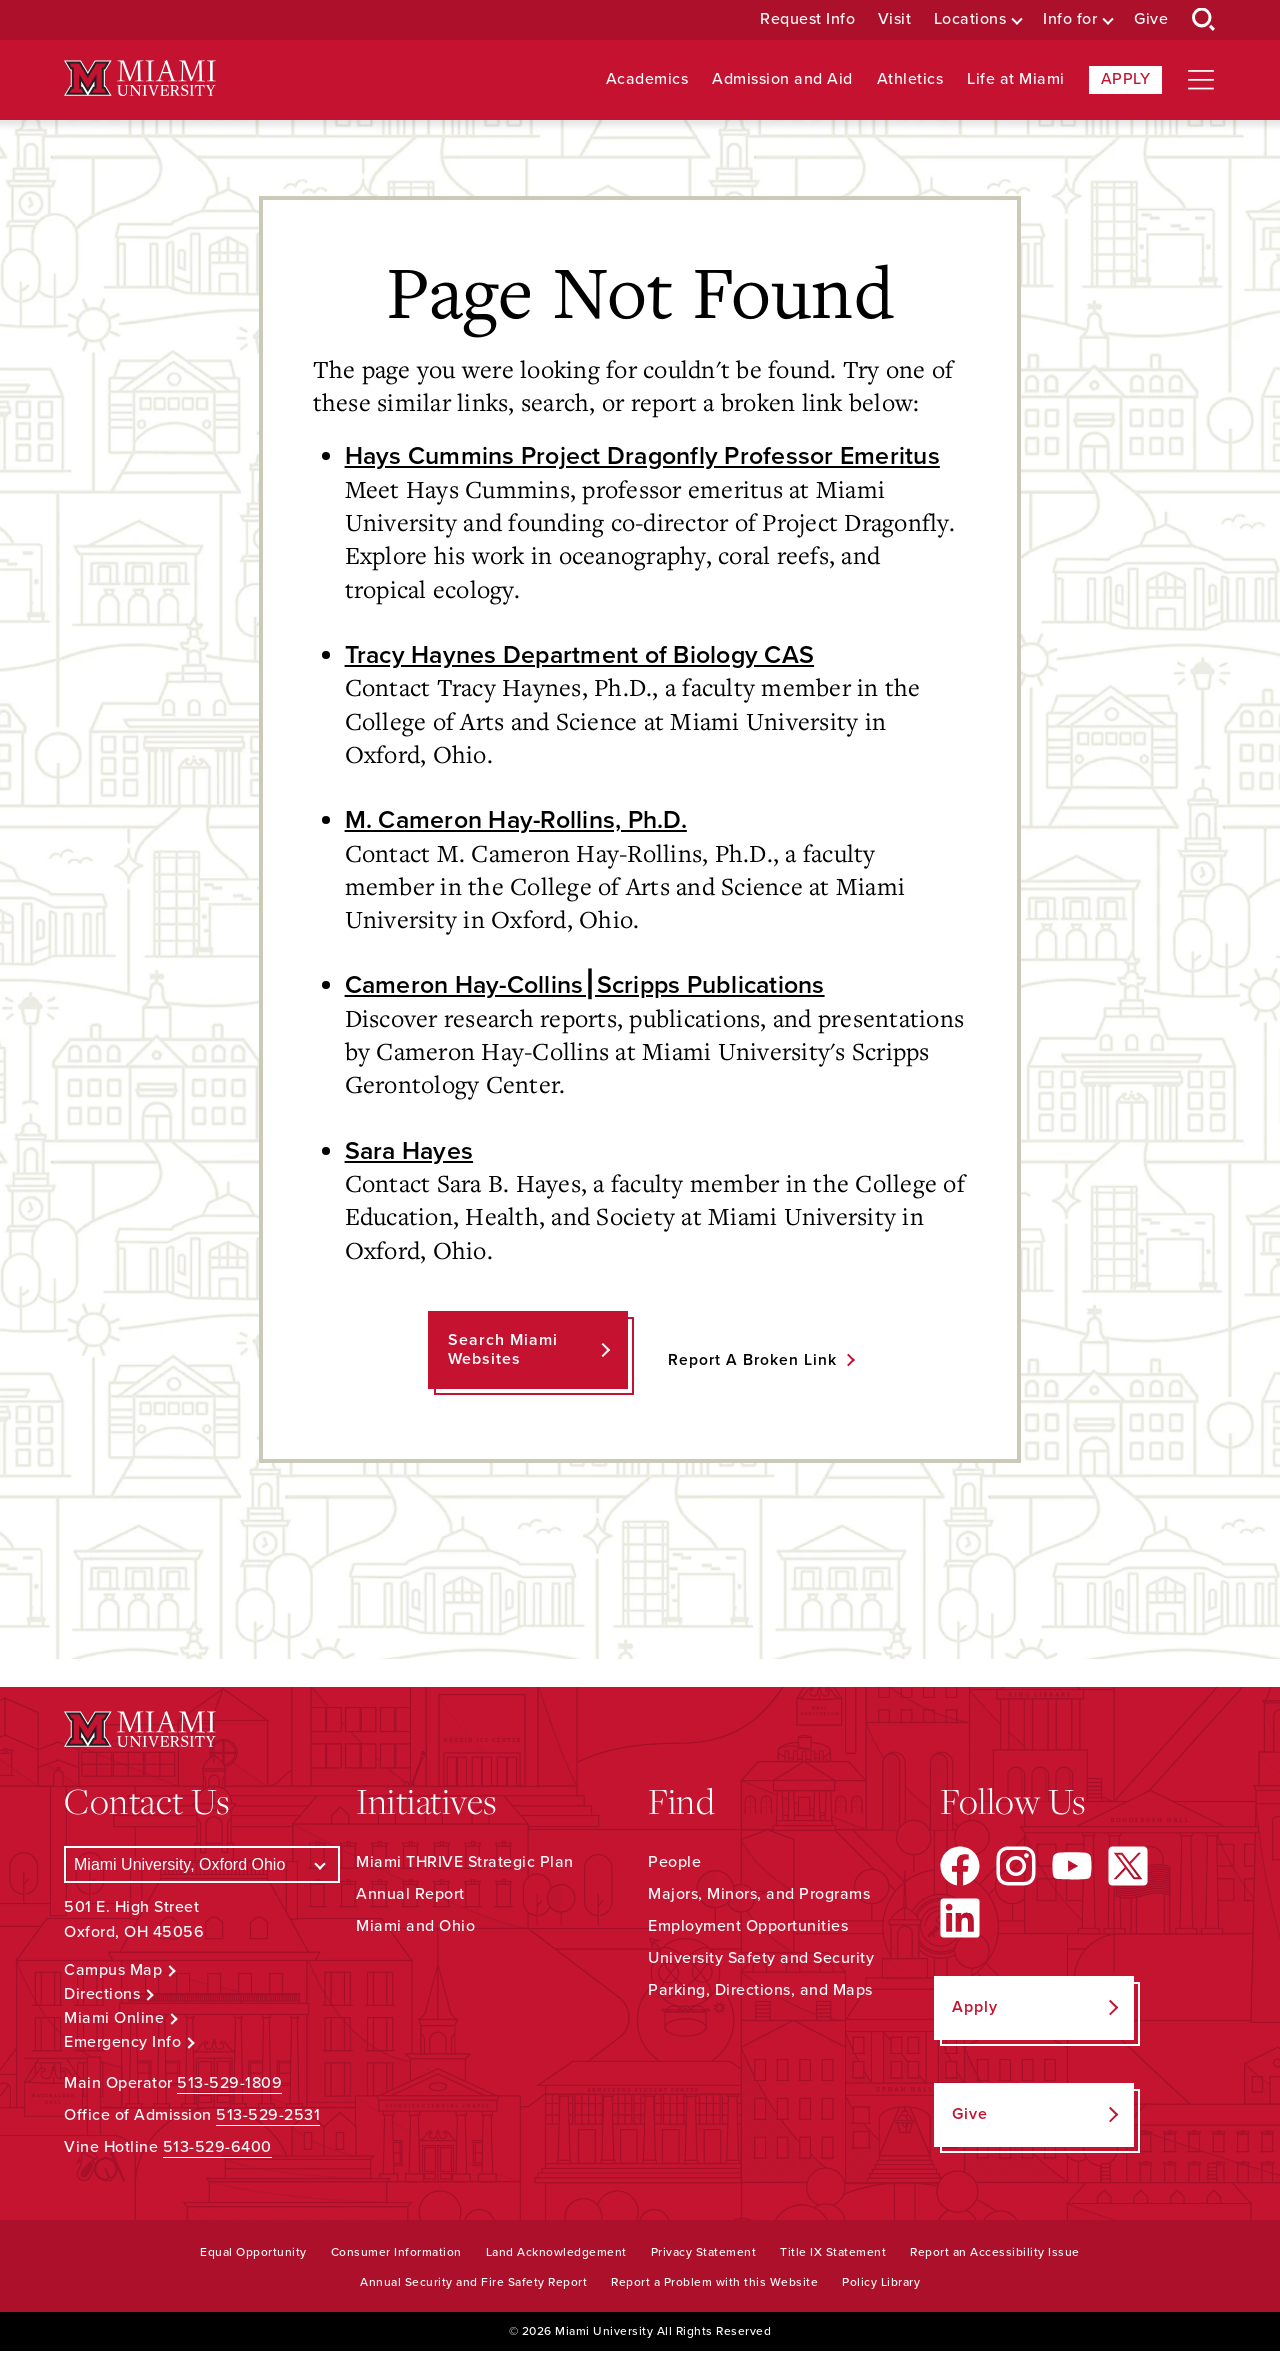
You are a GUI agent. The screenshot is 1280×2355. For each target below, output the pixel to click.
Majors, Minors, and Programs (759, 1898)
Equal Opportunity (253, 2256)
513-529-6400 (217, 2151)
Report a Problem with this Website (714, 2286)
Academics (647, 79)
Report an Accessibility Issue (995, 2256)
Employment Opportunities (748, 1930)
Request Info (807, 19)
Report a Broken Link (752, 1364)
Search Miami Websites (502, 1353)
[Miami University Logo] (140, 78)
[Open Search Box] (1204, 20)
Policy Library (881, 2286)
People (674, 1866)
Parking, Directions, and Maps (760, 1994)
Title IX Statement (833, 2256)
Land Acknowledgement (556, 2256)
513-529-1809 (229, 2087)
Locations (970, 19)
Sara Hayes (412, 1154)
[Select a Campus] (202, 1868)
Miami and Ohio (415, 1930)
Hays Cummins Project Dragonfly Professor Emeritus (653, 456)
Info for (1070, 19)
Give (1151, 19)
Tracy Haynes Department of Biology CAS (589, 656)
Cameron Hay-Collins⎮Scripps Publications (595, 988)
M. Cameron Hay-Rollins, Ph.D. (522, 822)
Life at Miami (1016, 79)
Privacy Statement (704, 2256)
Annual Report (410, 1898)
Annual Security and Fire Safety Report (473, 2286)
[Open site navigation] (1201, 80)
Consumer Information (396, 2256)
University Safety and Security (761, 1962)
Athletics (910, 79)
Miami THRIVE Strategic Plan (465, 1866)
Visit (895, 19)
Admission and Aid (782, 79)
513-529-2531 (268, 2119)
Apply (1126, 79)
